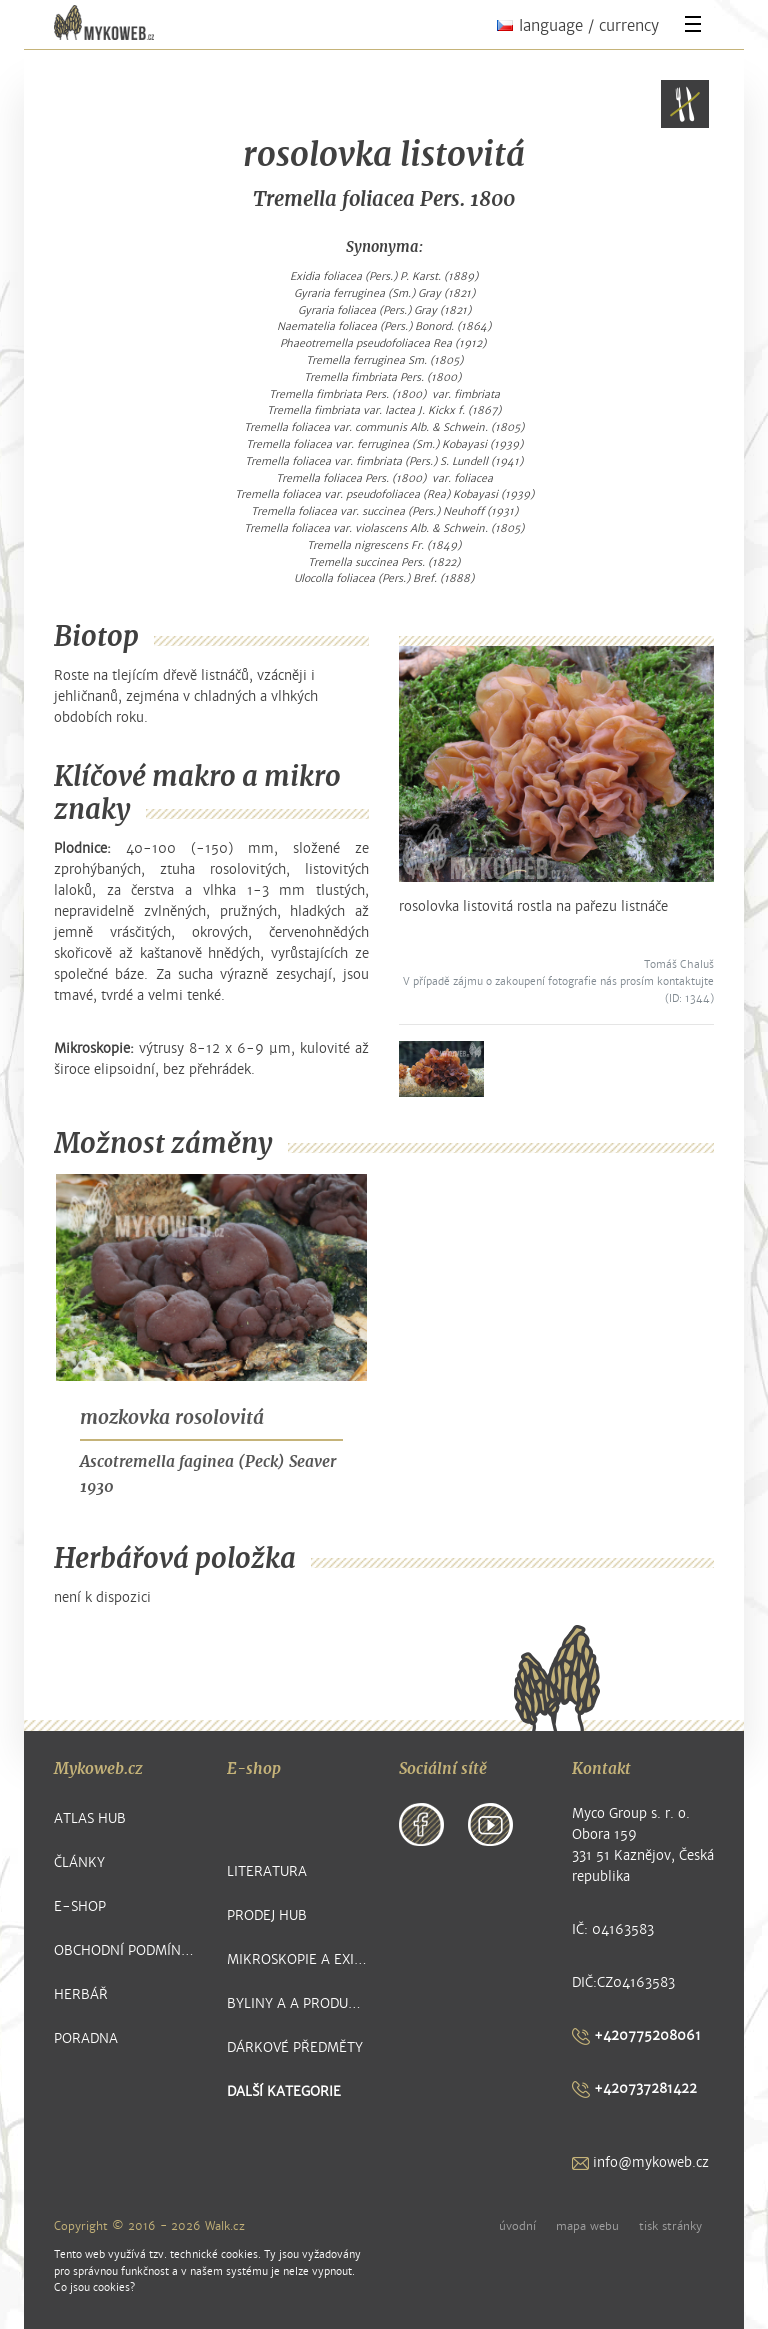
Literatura (267, 1871)
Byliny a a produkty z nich (298, 2003)
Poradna (86, 2038)
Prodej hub (267, 1915)
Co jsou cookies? (94, 2287)
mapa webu (587, 2226)
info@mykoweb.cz (640, 2162)
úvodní (517, 2226)
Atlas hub (90, 1818)
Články (79, 1862)
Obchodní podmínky (125, 1950)
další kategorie (284, 2091)
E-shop (80, 1906)
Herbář (81, 1994)
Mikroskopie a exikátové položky (298, 1959)
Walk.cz (225, 2226)
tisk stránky (670, 2226)
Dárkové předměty (295, 2047)
